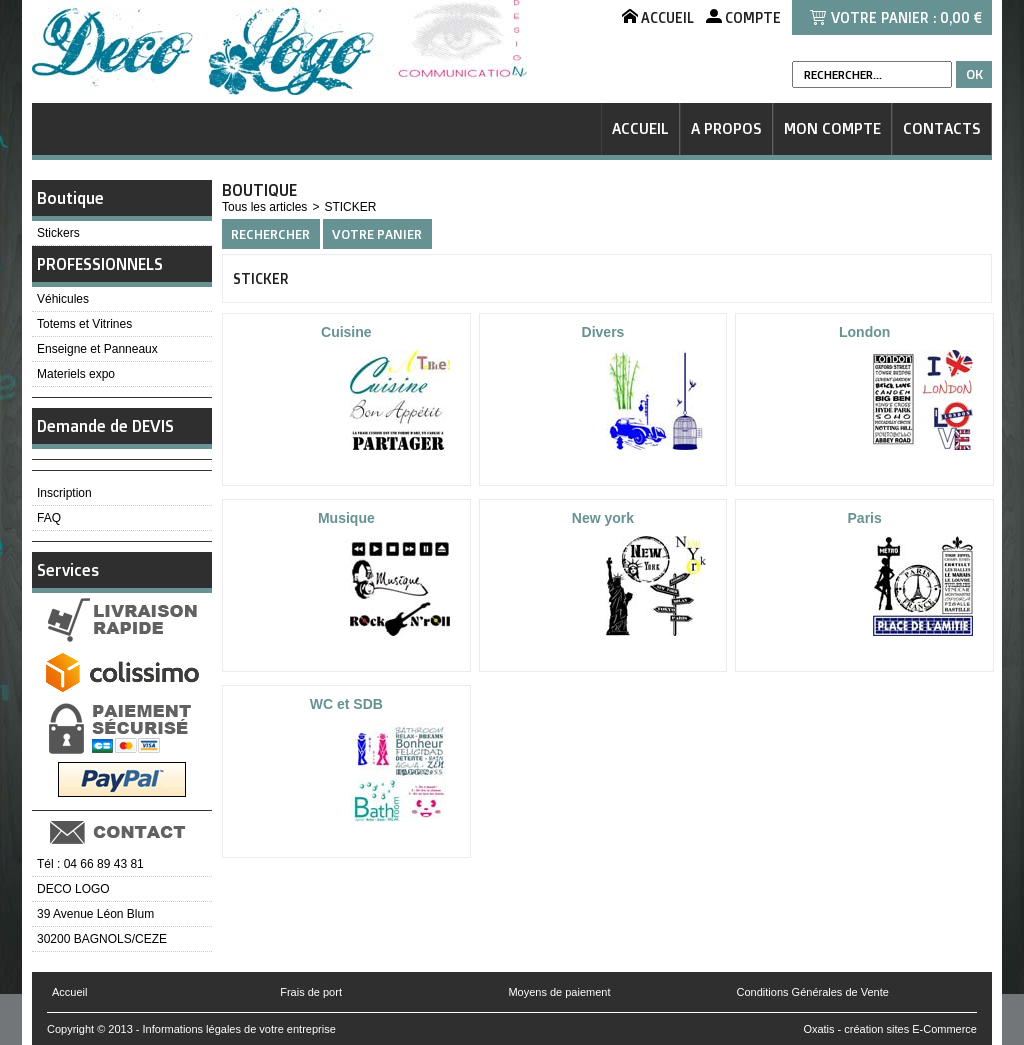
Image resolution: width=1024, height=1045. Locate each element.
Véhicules (63, 299)
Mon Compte (832, 128)
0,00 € (961, 17)
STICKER (350, 207)
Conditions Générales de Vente (813, 992)
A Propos (726, 128)
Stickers (58, 233)
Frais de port (311, 992)
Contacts (942, 128)
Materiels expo (76, 374)
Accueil (640, 128)
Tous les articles (264, 207)
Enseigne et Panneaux (97, 349)
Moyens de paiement (559, 992)
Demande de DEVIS (105, 426)
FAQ (49, 518)
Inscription (64, 493)
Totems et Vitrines (84, 324)
